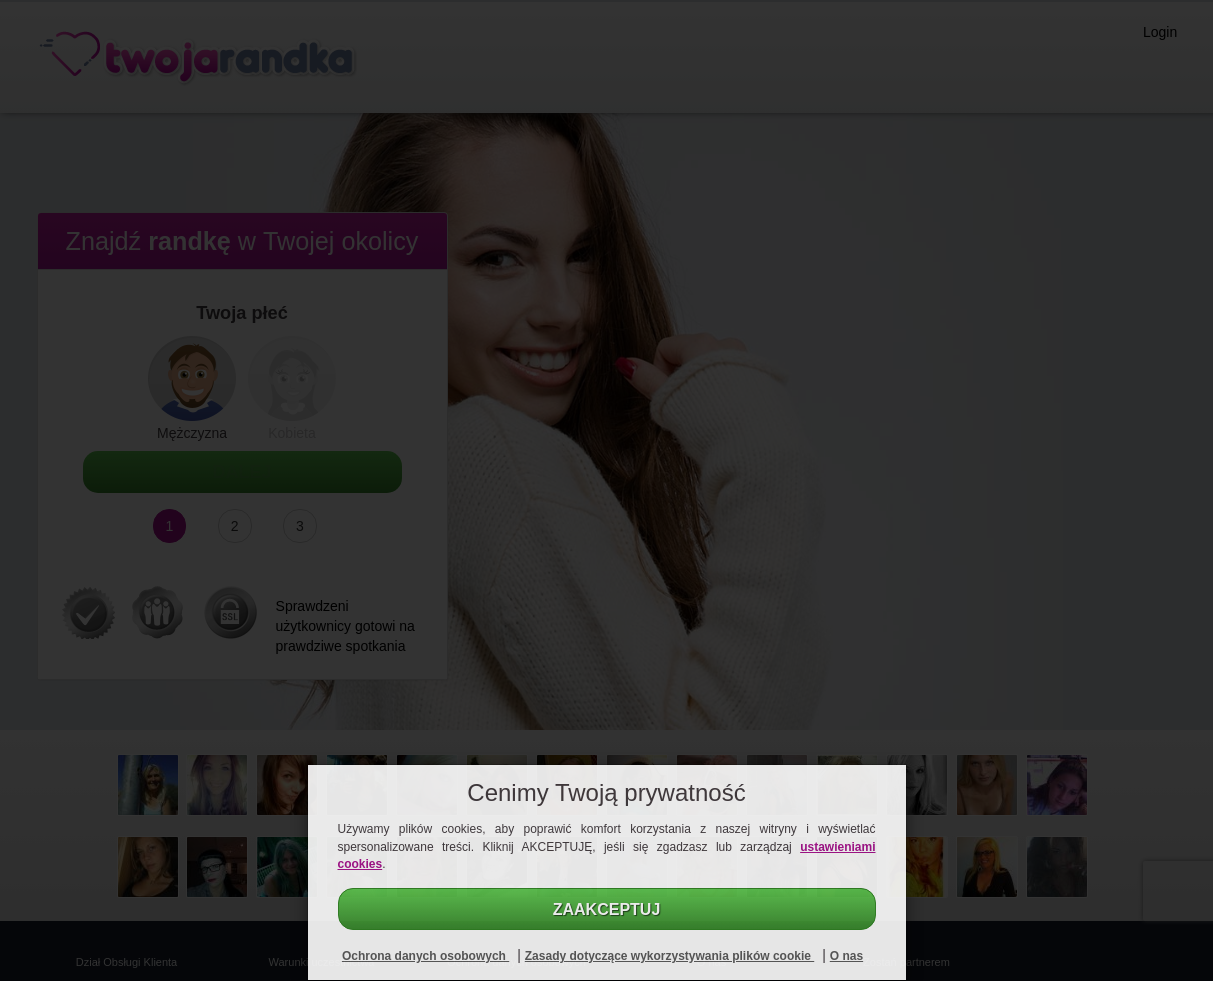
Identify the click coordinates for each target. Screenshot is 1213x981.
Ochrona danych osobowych (425, 956)
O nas (846, 956)
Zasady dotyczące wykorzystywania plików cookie (669, 956)
